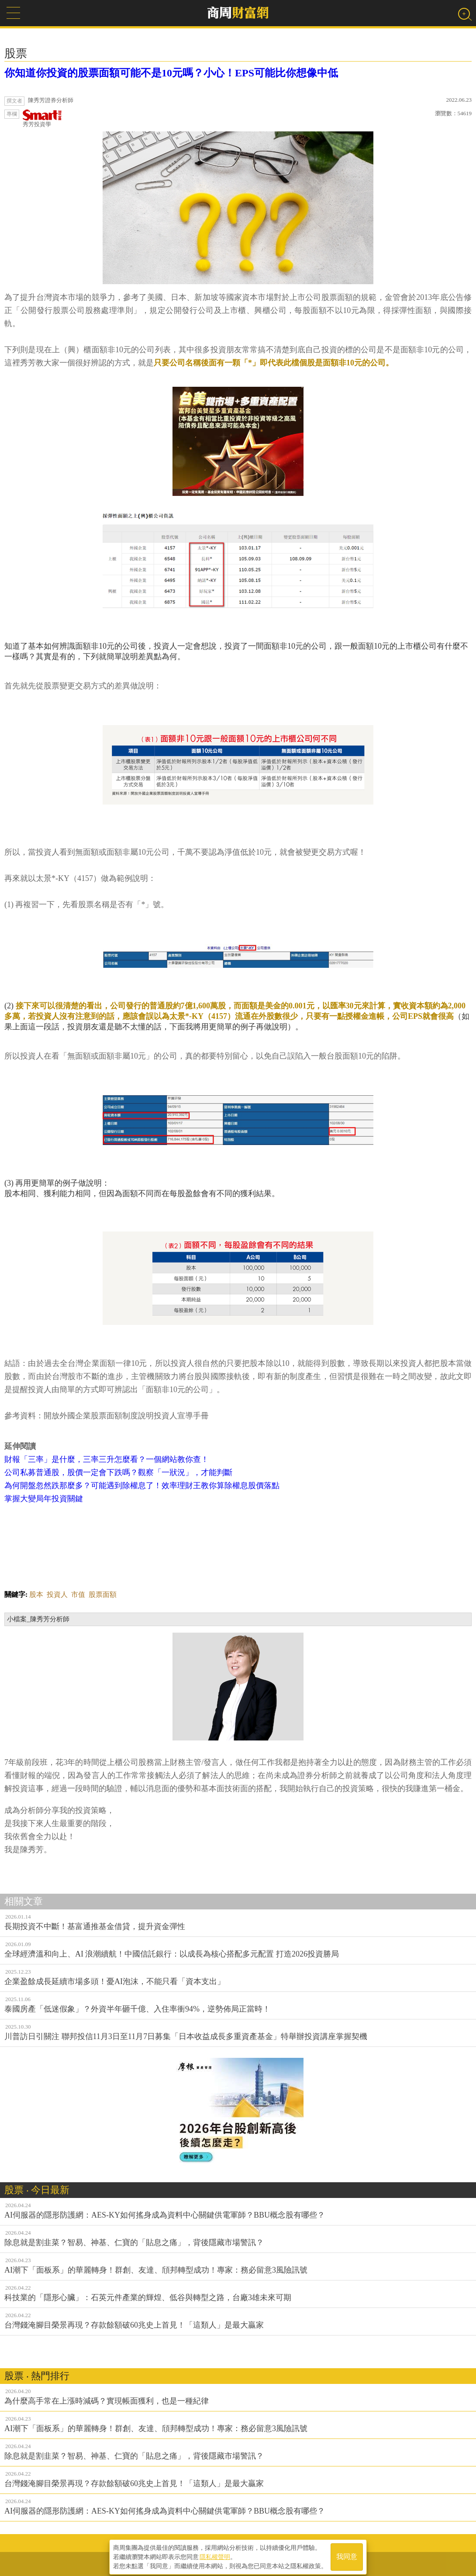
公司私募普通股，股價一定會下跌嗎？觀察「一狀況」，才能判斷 (118, 1472)
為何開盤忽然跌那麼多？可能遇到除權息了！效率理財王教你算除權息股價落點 (141, 1485)
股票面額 (103, 1594)
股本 (36, 1594)
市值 (78, 1594)
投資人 (57, 1594)
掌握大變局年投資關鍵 (43, 1498)
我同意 (346, 2555)
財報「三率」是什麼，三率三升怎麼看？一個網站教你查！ (106, 1459)
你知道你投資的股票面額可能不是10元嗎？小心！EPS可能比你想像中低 (171, 73)
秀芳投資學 (42, 118)
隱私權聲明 (215, 2554)
